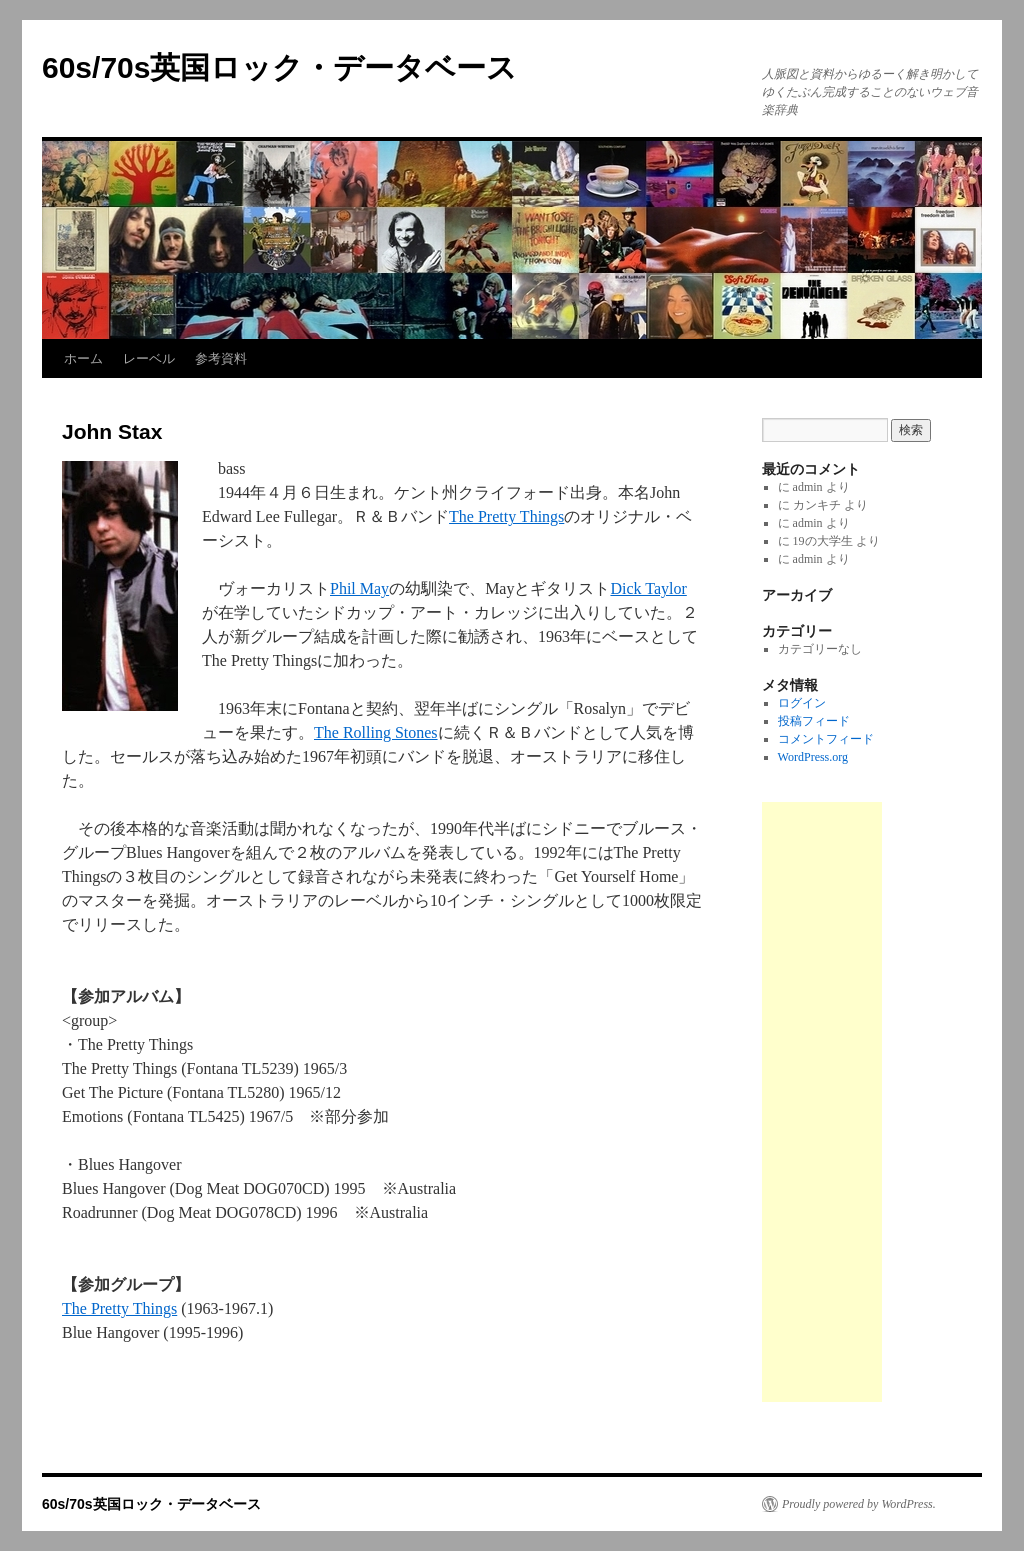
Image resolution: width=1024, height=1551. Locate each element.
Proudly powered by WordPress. (859, 1504)
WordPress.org (813, 757)
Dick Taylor (648, 588)
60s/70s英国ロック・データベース (279, 67)
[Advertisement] (822, 1102)
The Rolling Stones (376, 732)
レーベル (149, 358)
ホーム (83, 358)
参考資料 (221, 358)
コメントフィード (826, 739)
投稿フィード (814, 721)
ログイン (802, 703)
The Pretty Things (506, 516)
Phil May (359, 588)
